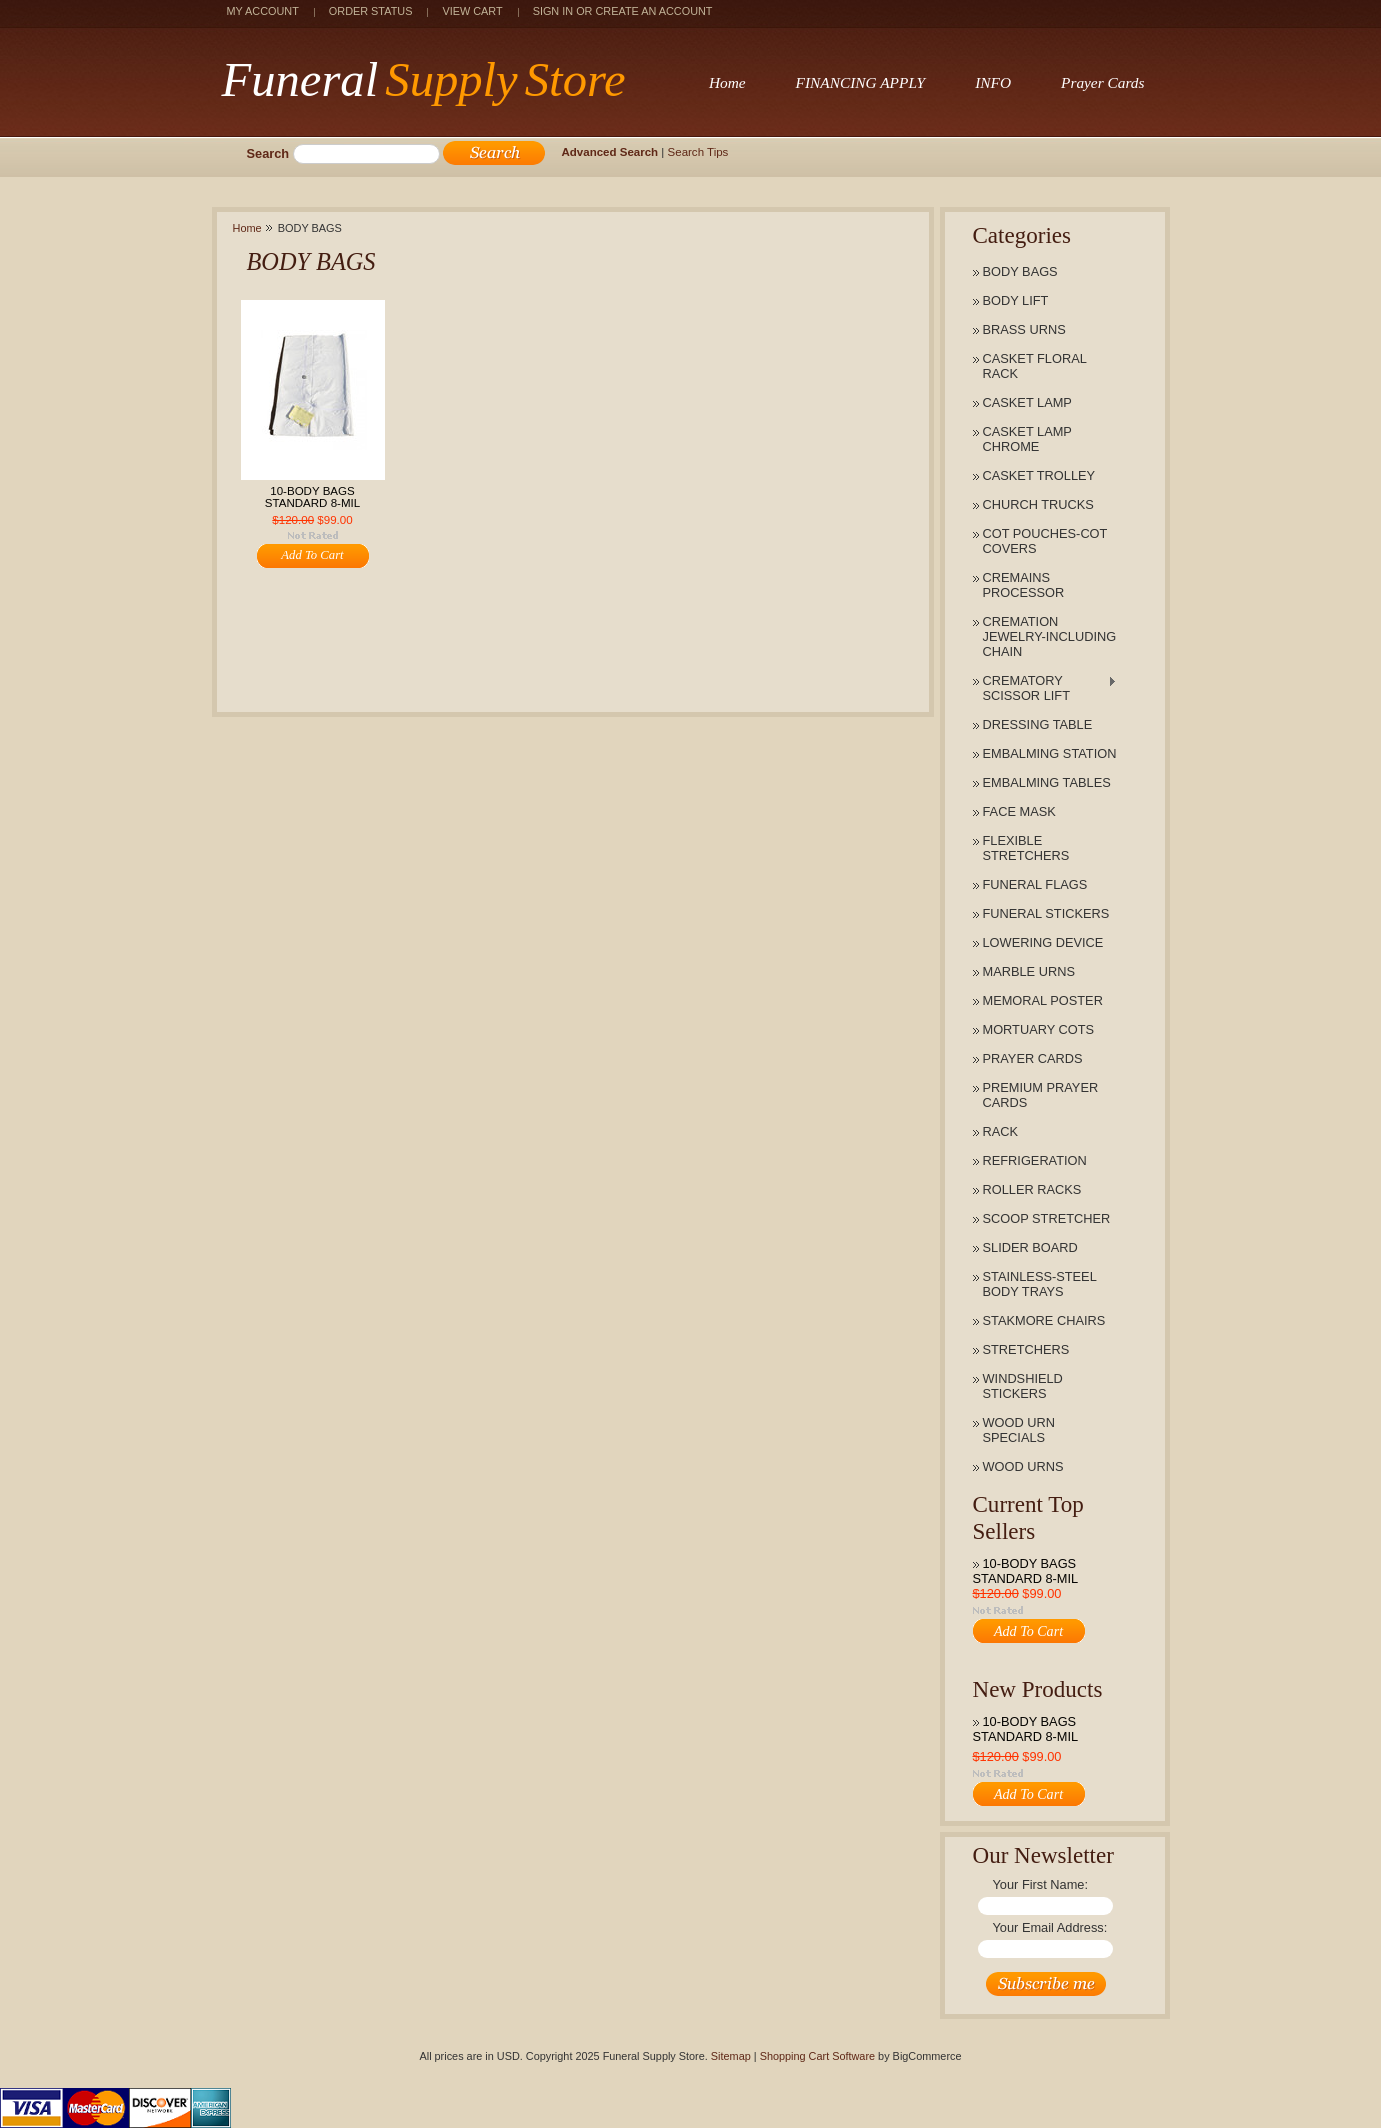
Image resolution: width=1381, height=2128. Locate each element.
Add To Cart (1028, 1631)
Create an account (653, 11)
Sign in (553, 11)
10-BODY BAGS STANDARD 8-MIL (1026, 1571)
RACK (1001, 1131)
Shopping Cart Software (817, 2056)
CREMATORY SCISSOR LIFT (1040, 688)
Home (247, 228)
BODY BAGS (1020, 271)
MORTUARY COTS (1039, 1029)
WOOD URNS (1023, 1466)
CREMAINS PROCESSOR (1024, 585)
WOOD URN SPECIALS (1019, 1430)
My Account (263, 11)
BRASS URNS (1024, 329)
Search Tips (698, 152)
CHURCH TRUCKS (1038, 504)
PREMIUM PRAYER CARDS (1041, 1095)
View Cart (472, 11)
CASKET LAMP (1027, 402)
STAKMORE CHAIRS (1044, 1320)
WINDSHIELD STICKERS (1023, 1386)
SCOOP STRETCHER (1047, 1218)
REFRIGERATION (1035, 1160)
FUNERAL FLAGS (1035, 884)
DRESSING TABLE (1038, 724)
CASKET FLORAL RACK (1035, 366)
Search (268, 153)
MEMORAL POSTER (1043, 1000)
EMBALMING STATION (1050, 753)
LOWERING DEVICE (1043, 942)
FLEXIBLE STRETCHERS (1026, 848)
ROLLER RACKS (1032, 1189)
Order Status (371, 11)
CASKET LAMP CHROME (1027, 439)
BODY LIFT (1016, 300)
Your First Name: (1041, 1884)
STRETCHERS (1026, 1349)
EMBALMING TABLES (1047, 782)
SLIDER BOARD (1030, 1247)
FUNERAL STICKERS (1046, 913)
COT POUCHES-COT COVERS (1045, 541)
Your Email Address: (1050, 1927)
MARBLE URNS (1029, 971)
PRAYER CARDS (1033, 1058)
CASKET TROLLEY (1039, 475)
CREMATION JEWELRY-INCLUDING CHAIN (1050, 636)
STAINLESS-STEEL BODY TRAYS (1040, 1284)
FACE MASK (1019, 811)
